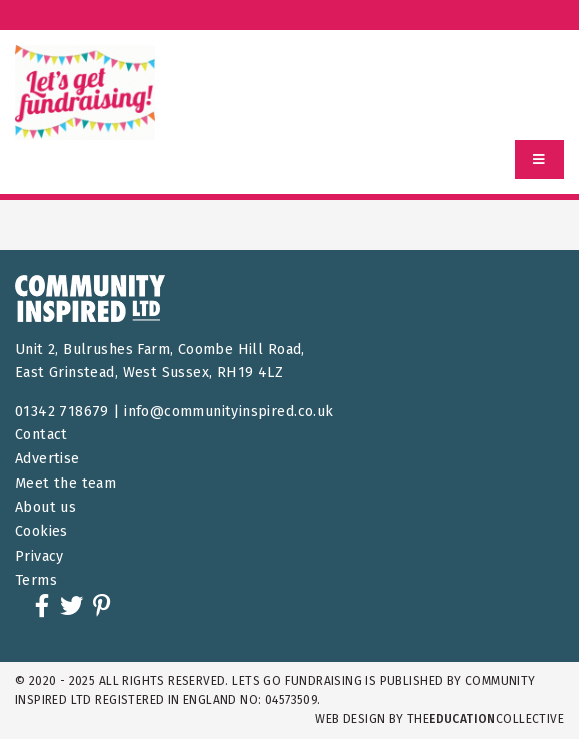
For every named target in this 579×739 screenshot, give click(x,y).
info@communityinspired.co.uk (228, 411)
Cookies (41, 531)
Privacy (39, 556)
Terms (36, 580)
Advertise (47, 458)
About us (45, 507)
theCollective (485, 719)
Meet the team (65, 483)
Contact (41, 434)
